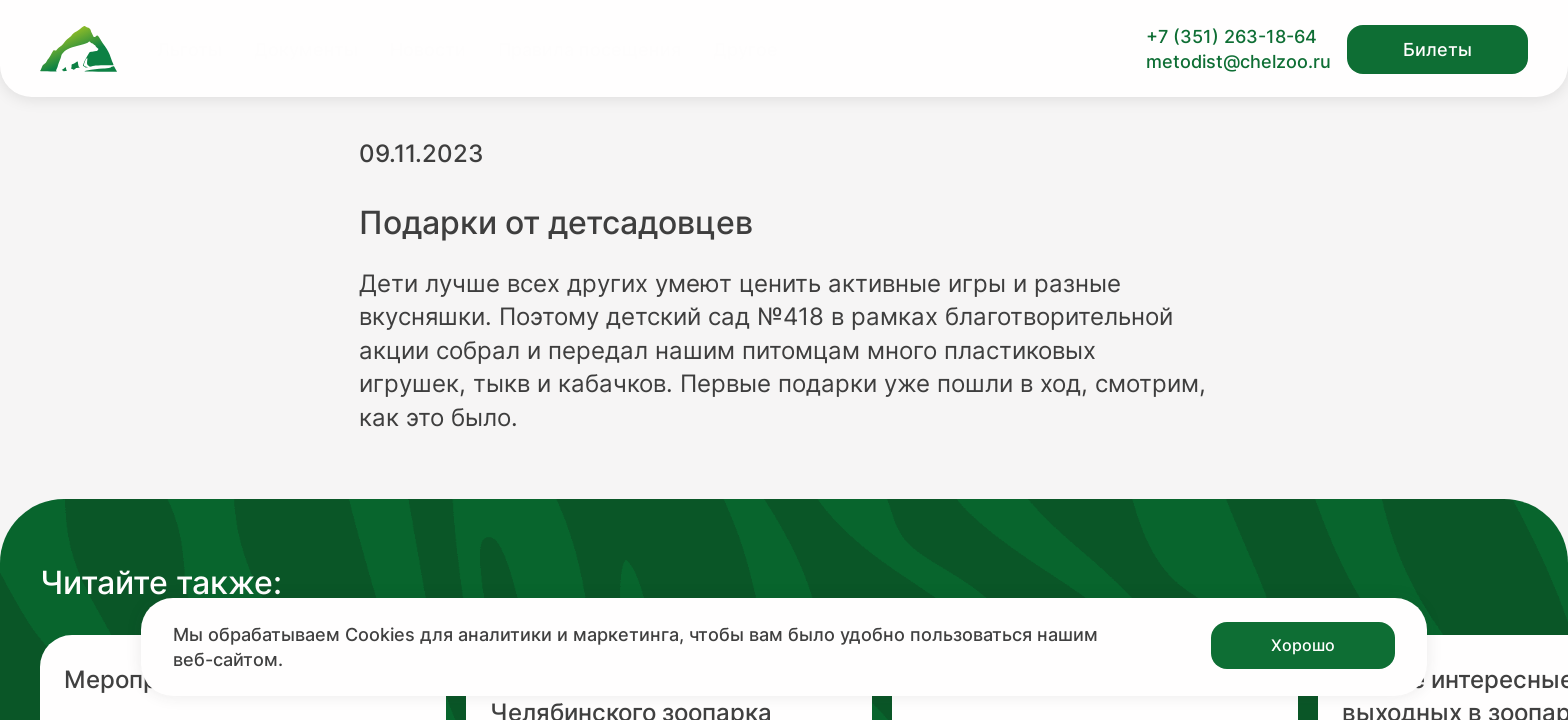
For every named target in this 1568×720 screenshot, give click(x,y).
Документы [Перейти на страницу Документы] (306, 49)
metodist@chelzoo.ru (1238, 61)
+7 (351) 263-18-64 (1231, 36)
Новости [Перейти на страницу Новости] (428, 49)
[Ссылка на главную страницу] (78, 49)
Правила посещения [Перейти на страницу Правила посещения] (589, 49)
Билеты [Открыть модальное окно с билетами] (1437, 49)
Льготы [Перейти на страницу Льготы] (189, 49)
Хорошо (1303, 645)
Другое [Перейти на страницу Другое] (745, 49)
